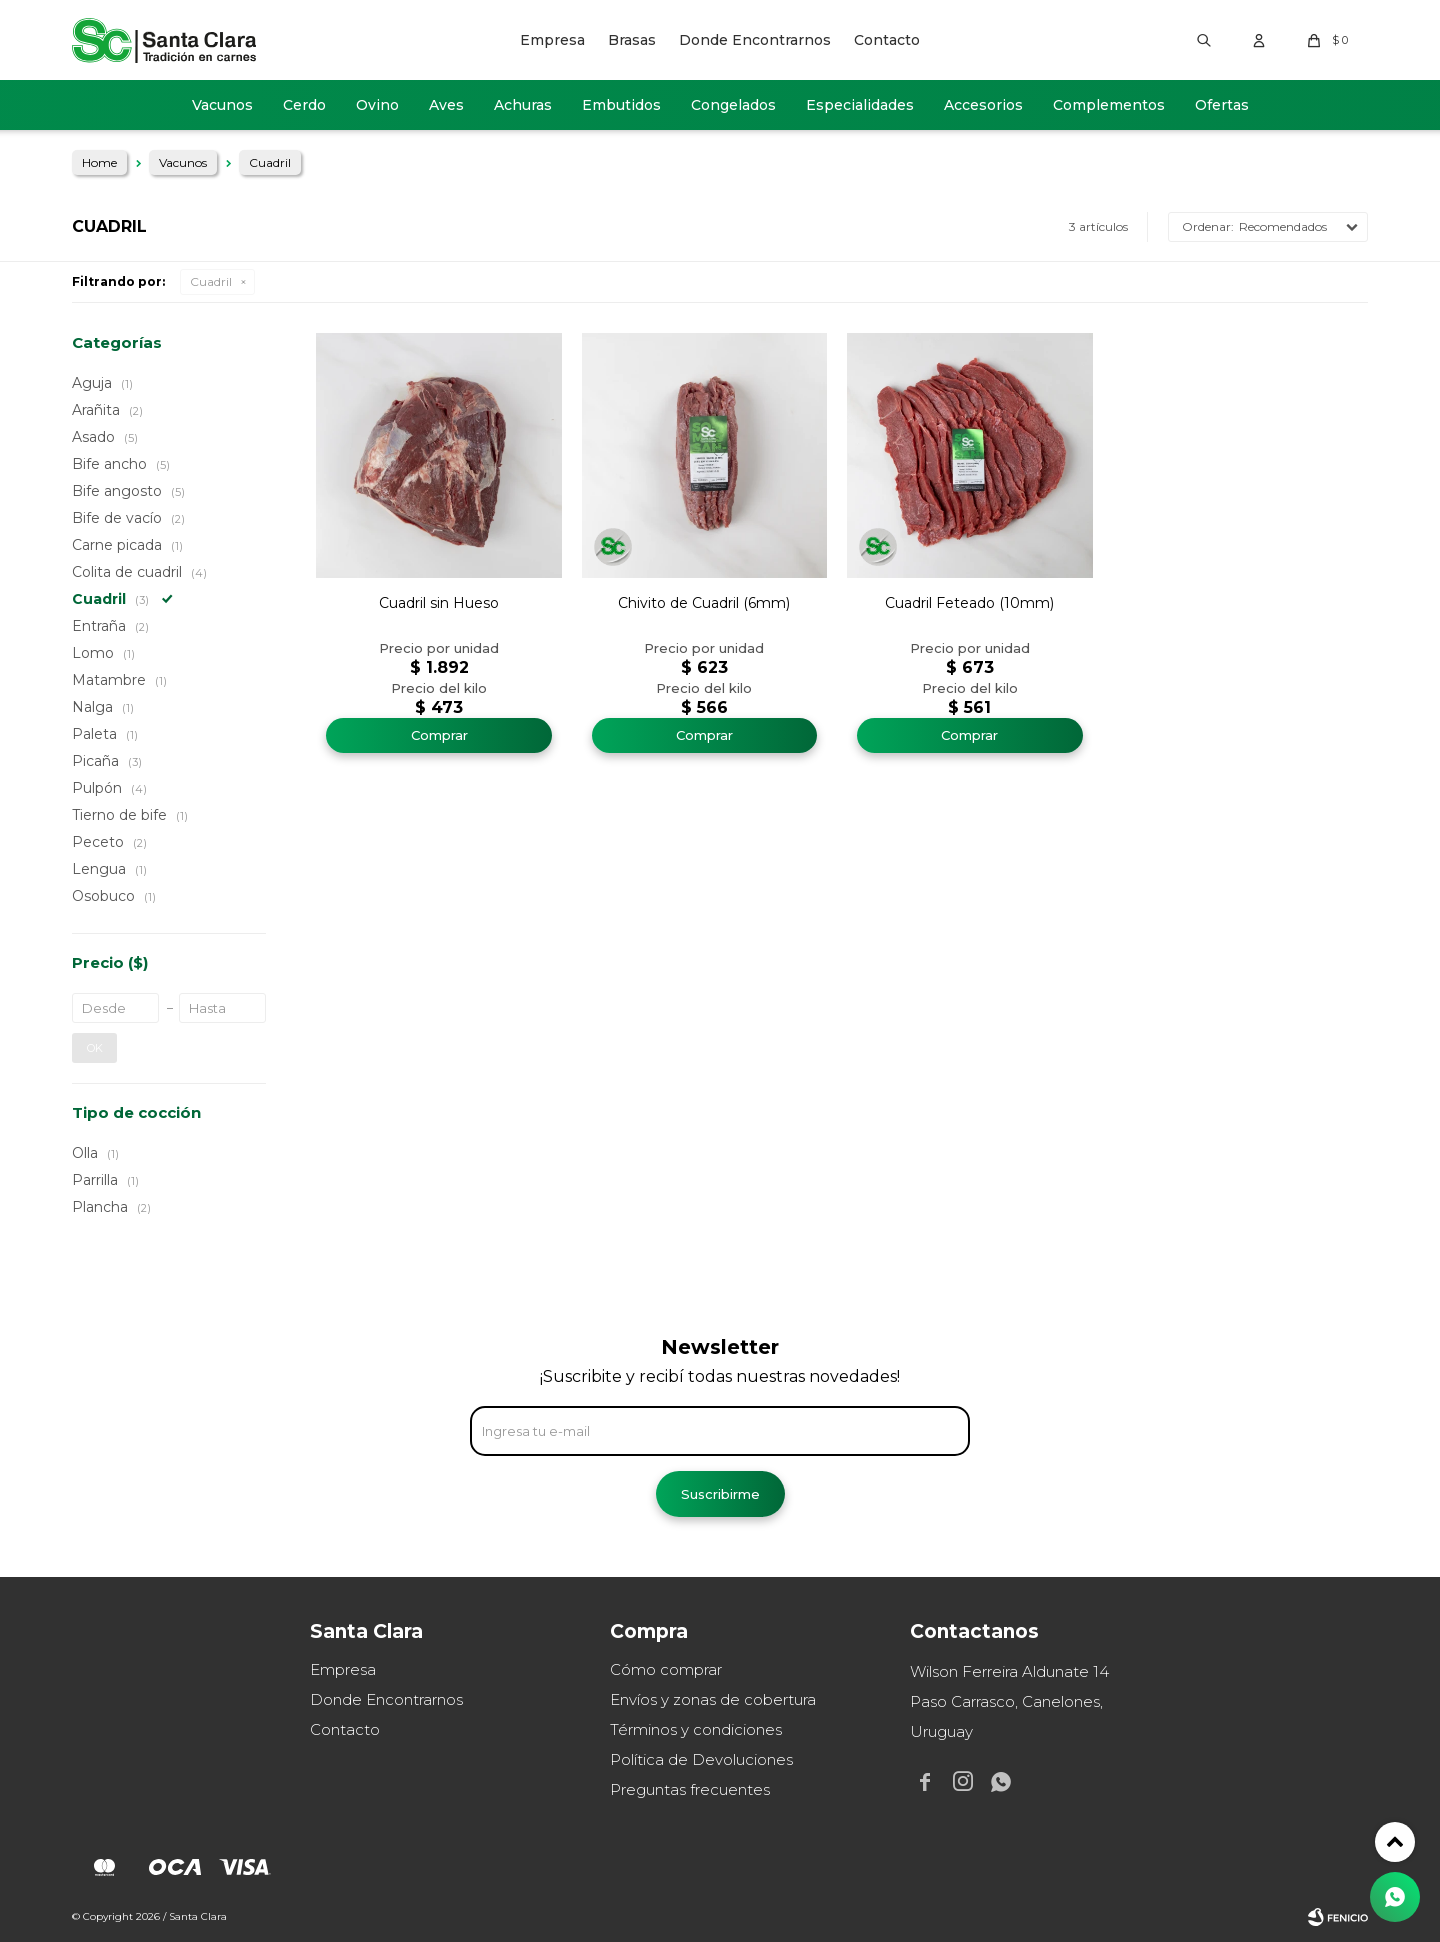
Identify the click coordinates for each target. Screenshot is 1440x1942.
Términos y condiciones (696, 1729)
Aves (446, 105)
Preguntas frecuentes (690, 1789)
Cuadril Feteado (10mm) (969, 603)
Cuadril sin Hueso (439, 603)
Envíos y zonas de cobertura (713, 1699)
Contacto (887, 40)
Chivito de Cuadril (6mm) (704, 603)
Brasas (632, 40)
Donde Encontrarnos (755, 40)
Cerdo (304, 105)
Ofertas (1222, 105)
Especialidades (860, 105)
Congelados (733, 105)
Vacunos (222, 105)
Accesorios (983, 105)
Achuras (523, 105)
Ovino (377, 105)
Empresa (552, 40)
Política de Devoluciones (701, 1759)
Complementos (1109, 105)
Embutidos (621, 105)
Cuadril (211, 281)
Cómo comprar (666, 1669)
